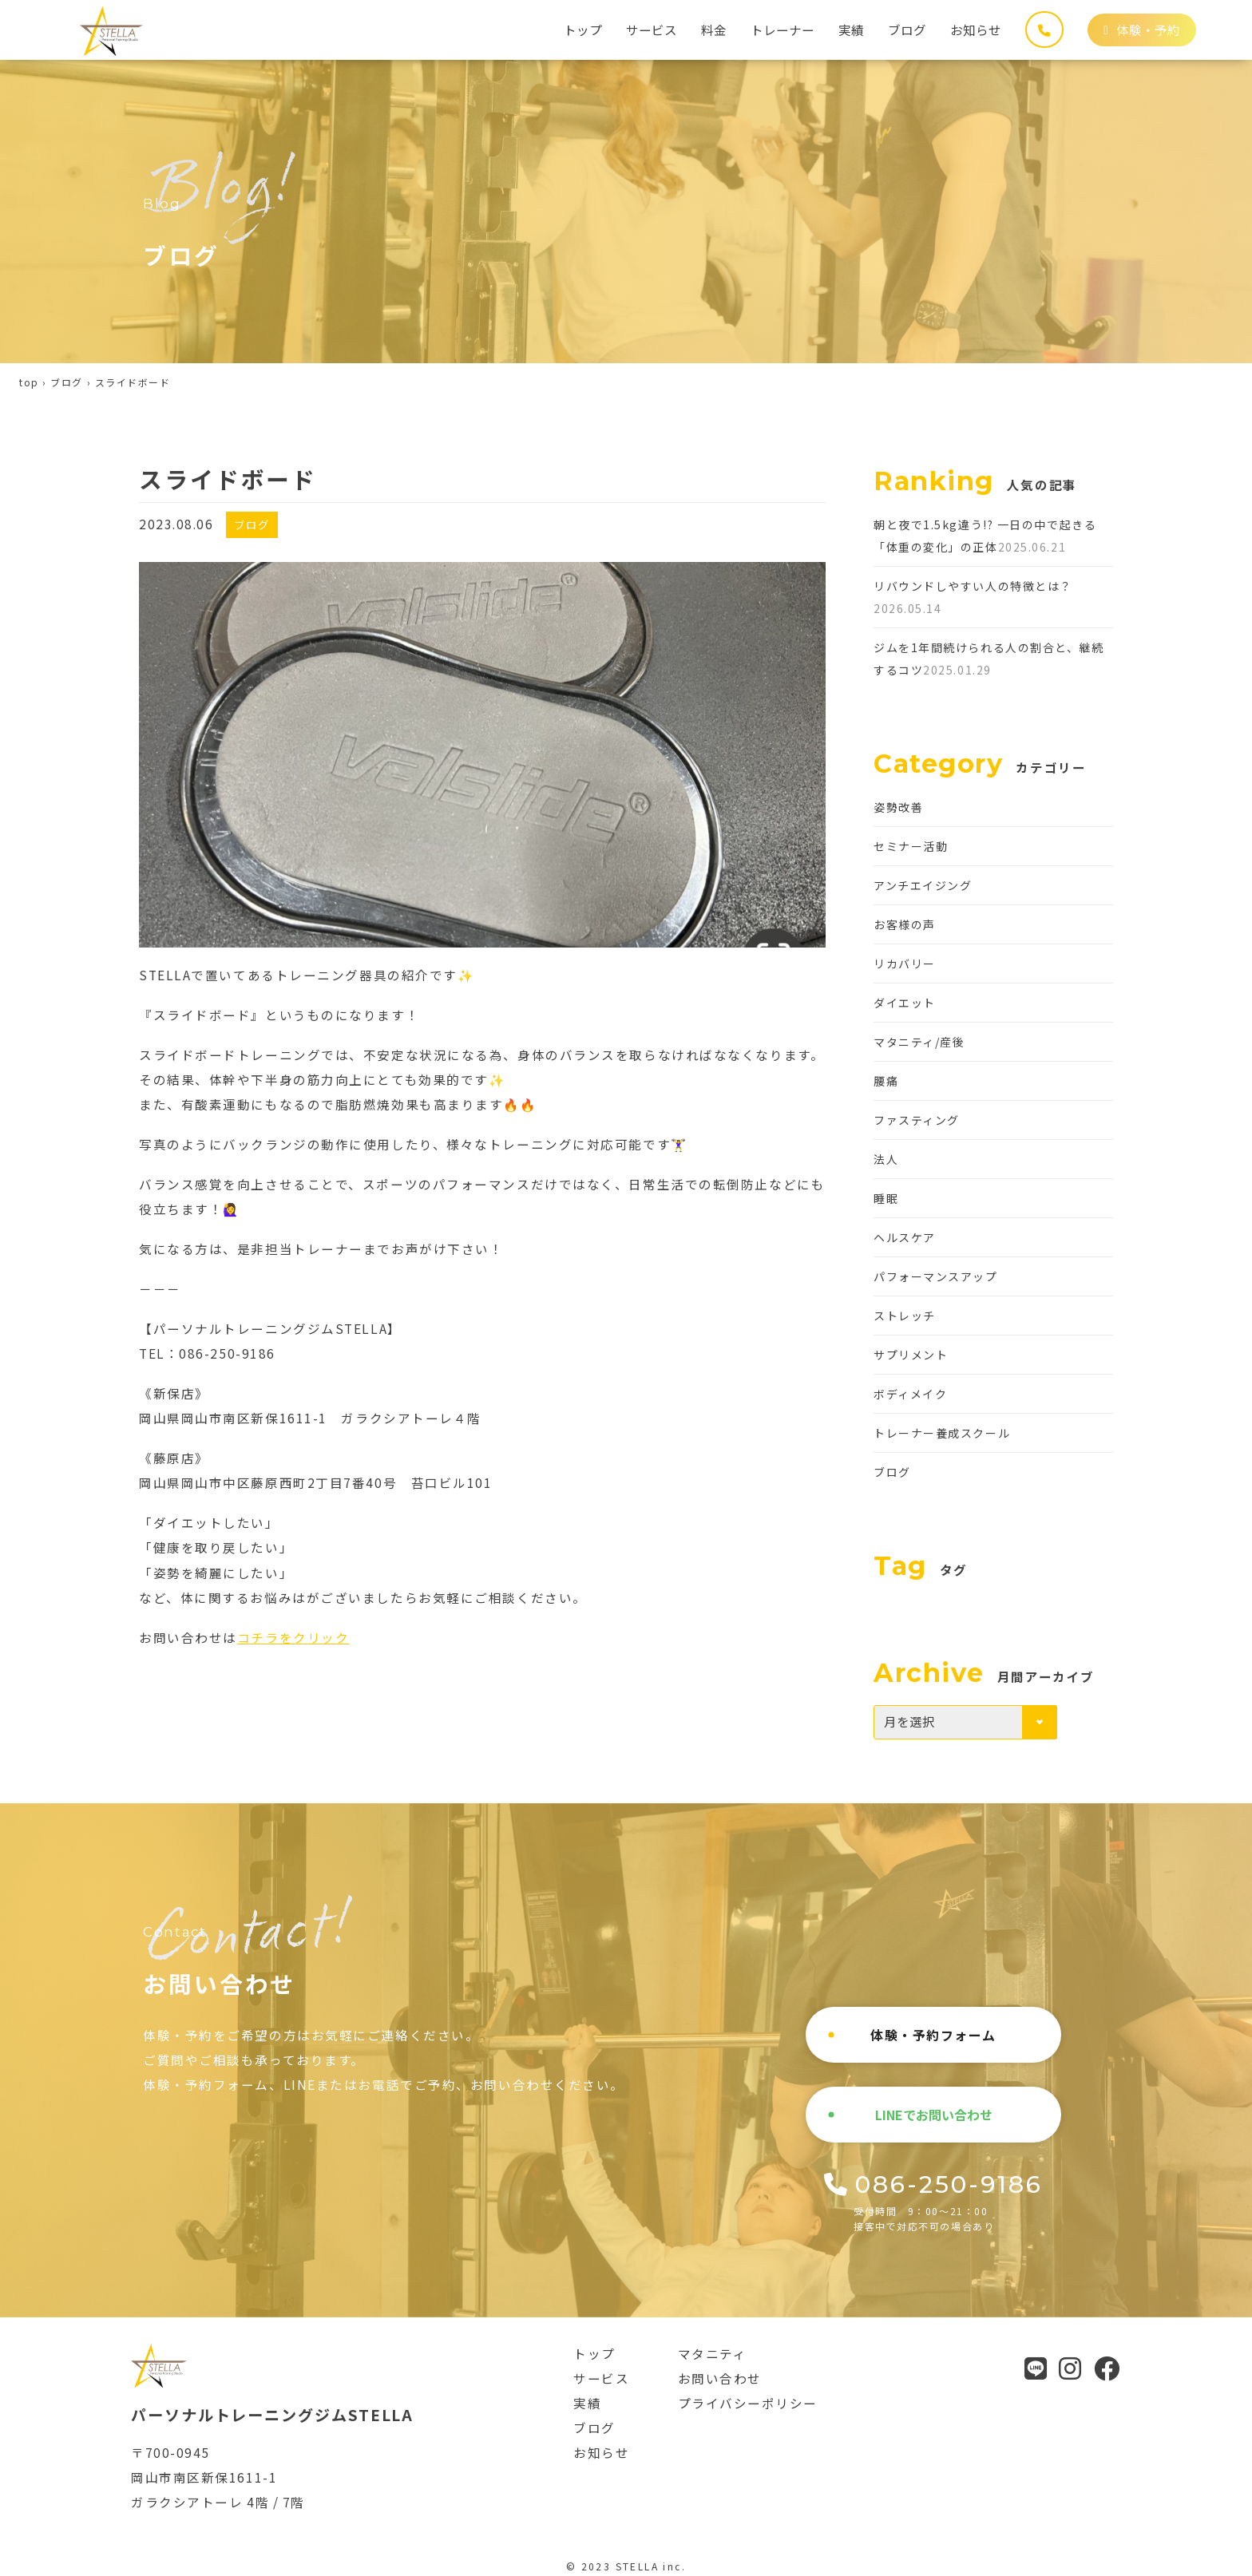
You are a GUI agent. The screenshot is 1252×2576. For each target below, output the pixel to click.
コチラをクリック (293, 1637)
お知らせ (975, 29)
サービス (651, 29)
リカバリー (905, 963)
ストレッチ (905, 1316)
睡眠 (886, 1198)
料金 (714, 29)
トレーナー (782, 29)
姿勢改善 (898, 807)
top (29, 382)
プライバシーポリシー (748, 2403)
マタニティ (712, 2353)
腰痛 (886, 1081)
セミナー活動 (911, 846)
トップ (583, 29)
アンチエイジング (923, 885)
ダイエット (905, 1003)
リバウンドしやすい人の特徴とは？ (973, 586)
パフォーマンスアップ (936, 1276)
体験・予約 (1141, 29)
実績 (851, 29)
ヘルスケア (905, 1237)
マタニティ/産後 (919, 1042)
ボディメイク (910, 1394)
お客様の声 (905, 924)
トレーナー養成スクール (942, 1433)
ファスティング (917, 1120)
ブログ (907, 29)
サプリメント (911, 1355)
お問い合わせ (720, 2378)
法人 (886, 1159)
